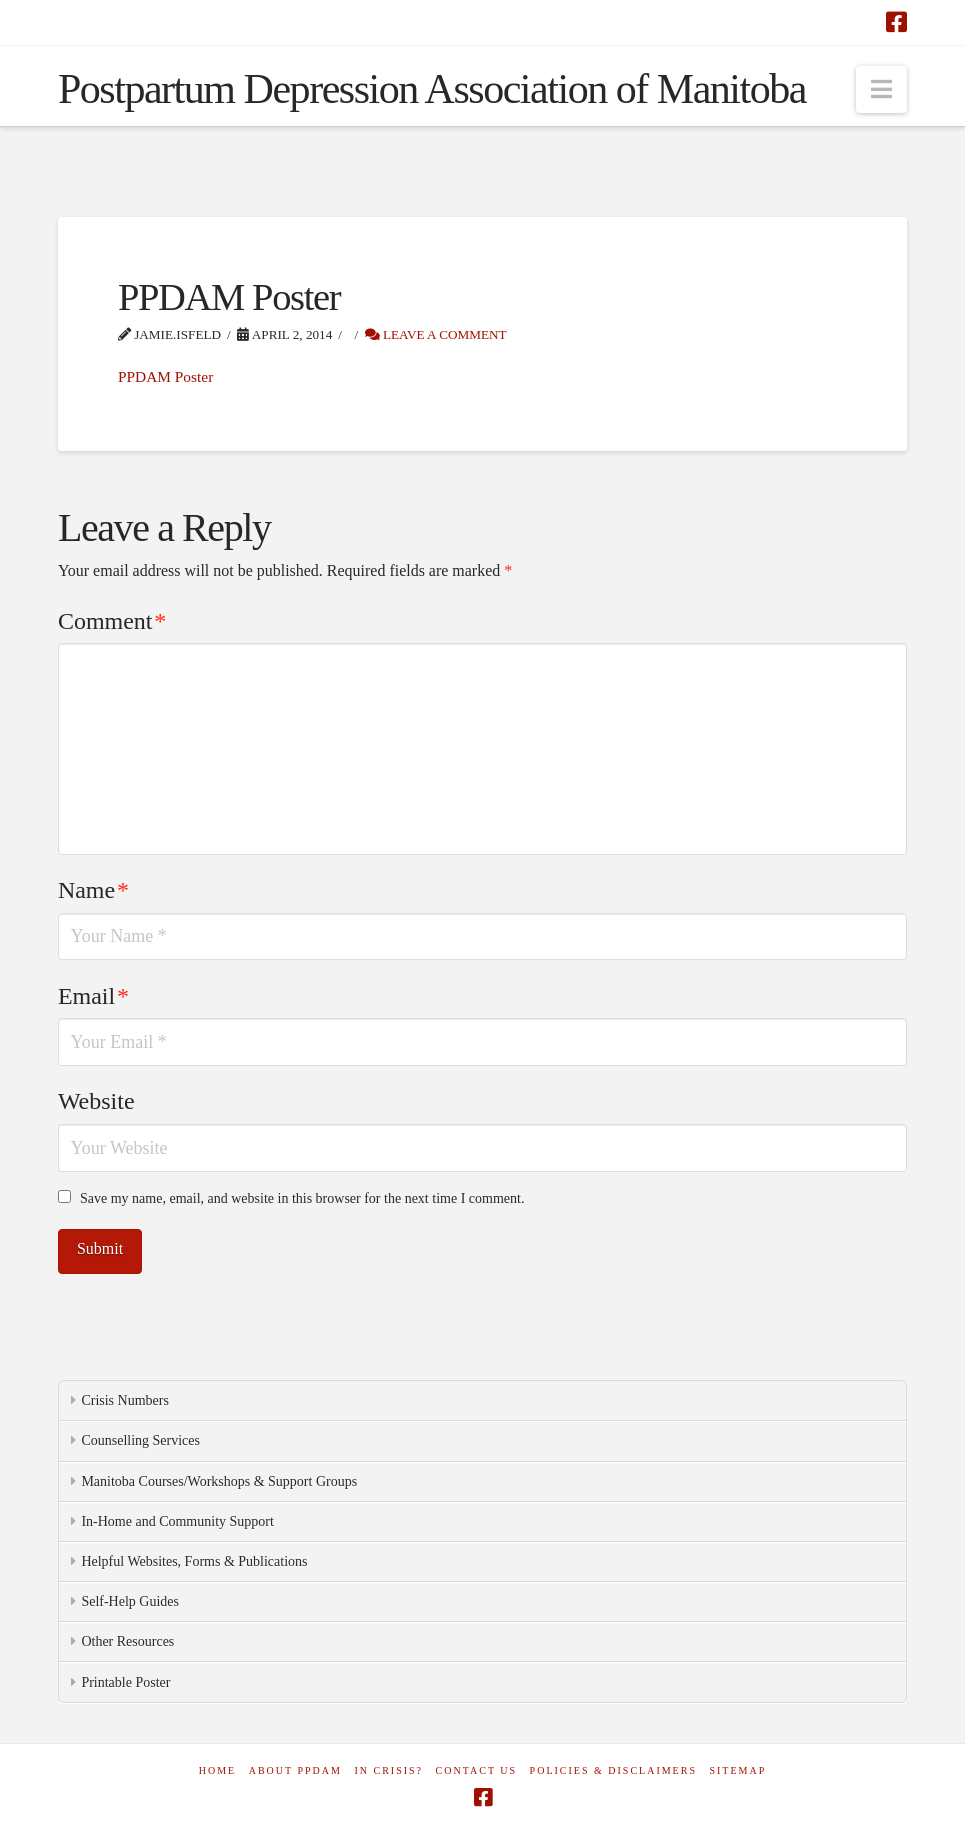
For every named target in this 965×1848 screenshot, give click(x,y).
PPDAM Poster (165, 376)
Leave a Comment (436, 334)
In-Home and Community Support (177, 1521)
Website (96, 1101)
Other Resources (127, 1641)
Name (93, 890)
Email (93, 996)
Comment (112, 621)
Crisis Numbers (125, 1400)
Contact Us (477, 1770)
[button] (881, 89)
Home (217, 1770)
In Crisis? (388, 1770)
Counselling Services (140, 1440)
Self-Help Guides (130, 1601)
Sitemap (737, 1770)
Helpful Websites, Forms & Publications (194, 1561)
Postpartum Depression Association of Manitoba (432, 89)
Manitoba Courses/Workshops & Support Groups (219, 1481)
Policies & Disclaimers (613, 1770)
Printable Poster (125, 1682)
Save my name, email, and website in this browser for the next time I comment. (302, 1198)
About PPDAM (295, 1770)
